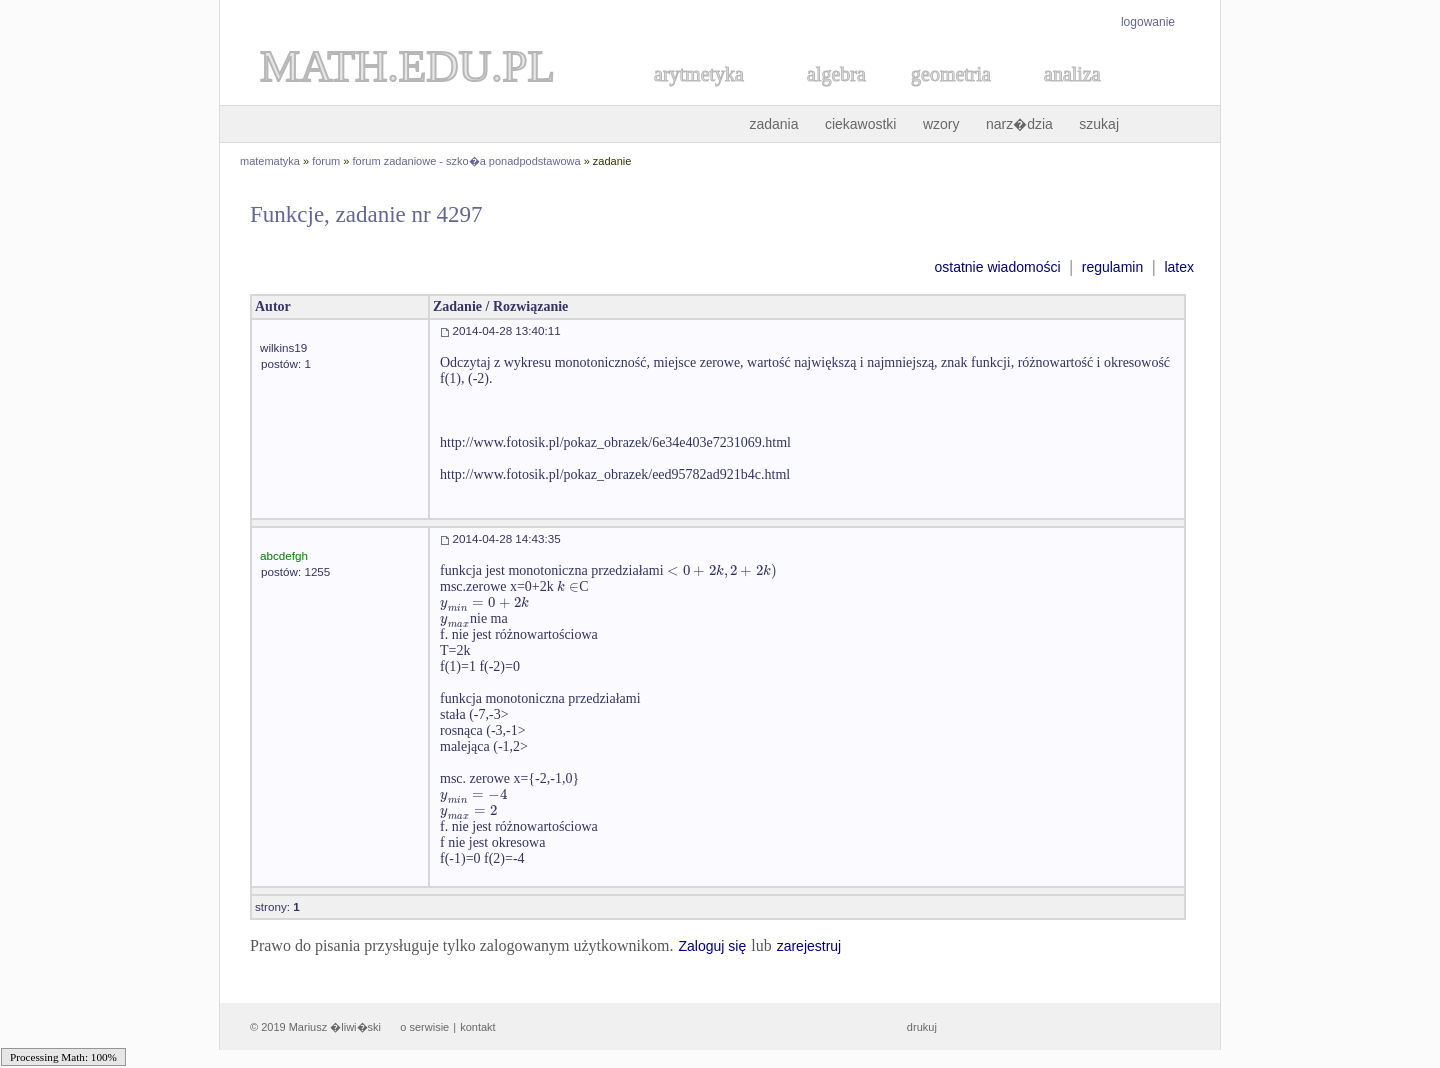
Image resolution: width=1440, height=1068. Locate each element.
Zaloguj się (712, 946)
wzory (941, 124)
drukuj (922, 1027)
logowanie (1148, 22)
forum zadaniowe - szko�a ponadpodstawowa (467, 161)
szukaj (1099, 124)
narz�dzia (1019, 124)
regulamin (1112, 267)
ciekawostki (861, 124)
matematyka (270, 161)
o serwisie (424, 1027)
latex (1179, 267)
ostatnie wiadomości (997, 267)
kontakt (477, 1027)
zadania (773, 124)
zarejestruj (809, 946)
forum (326, 161)
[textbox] (722, 570)
